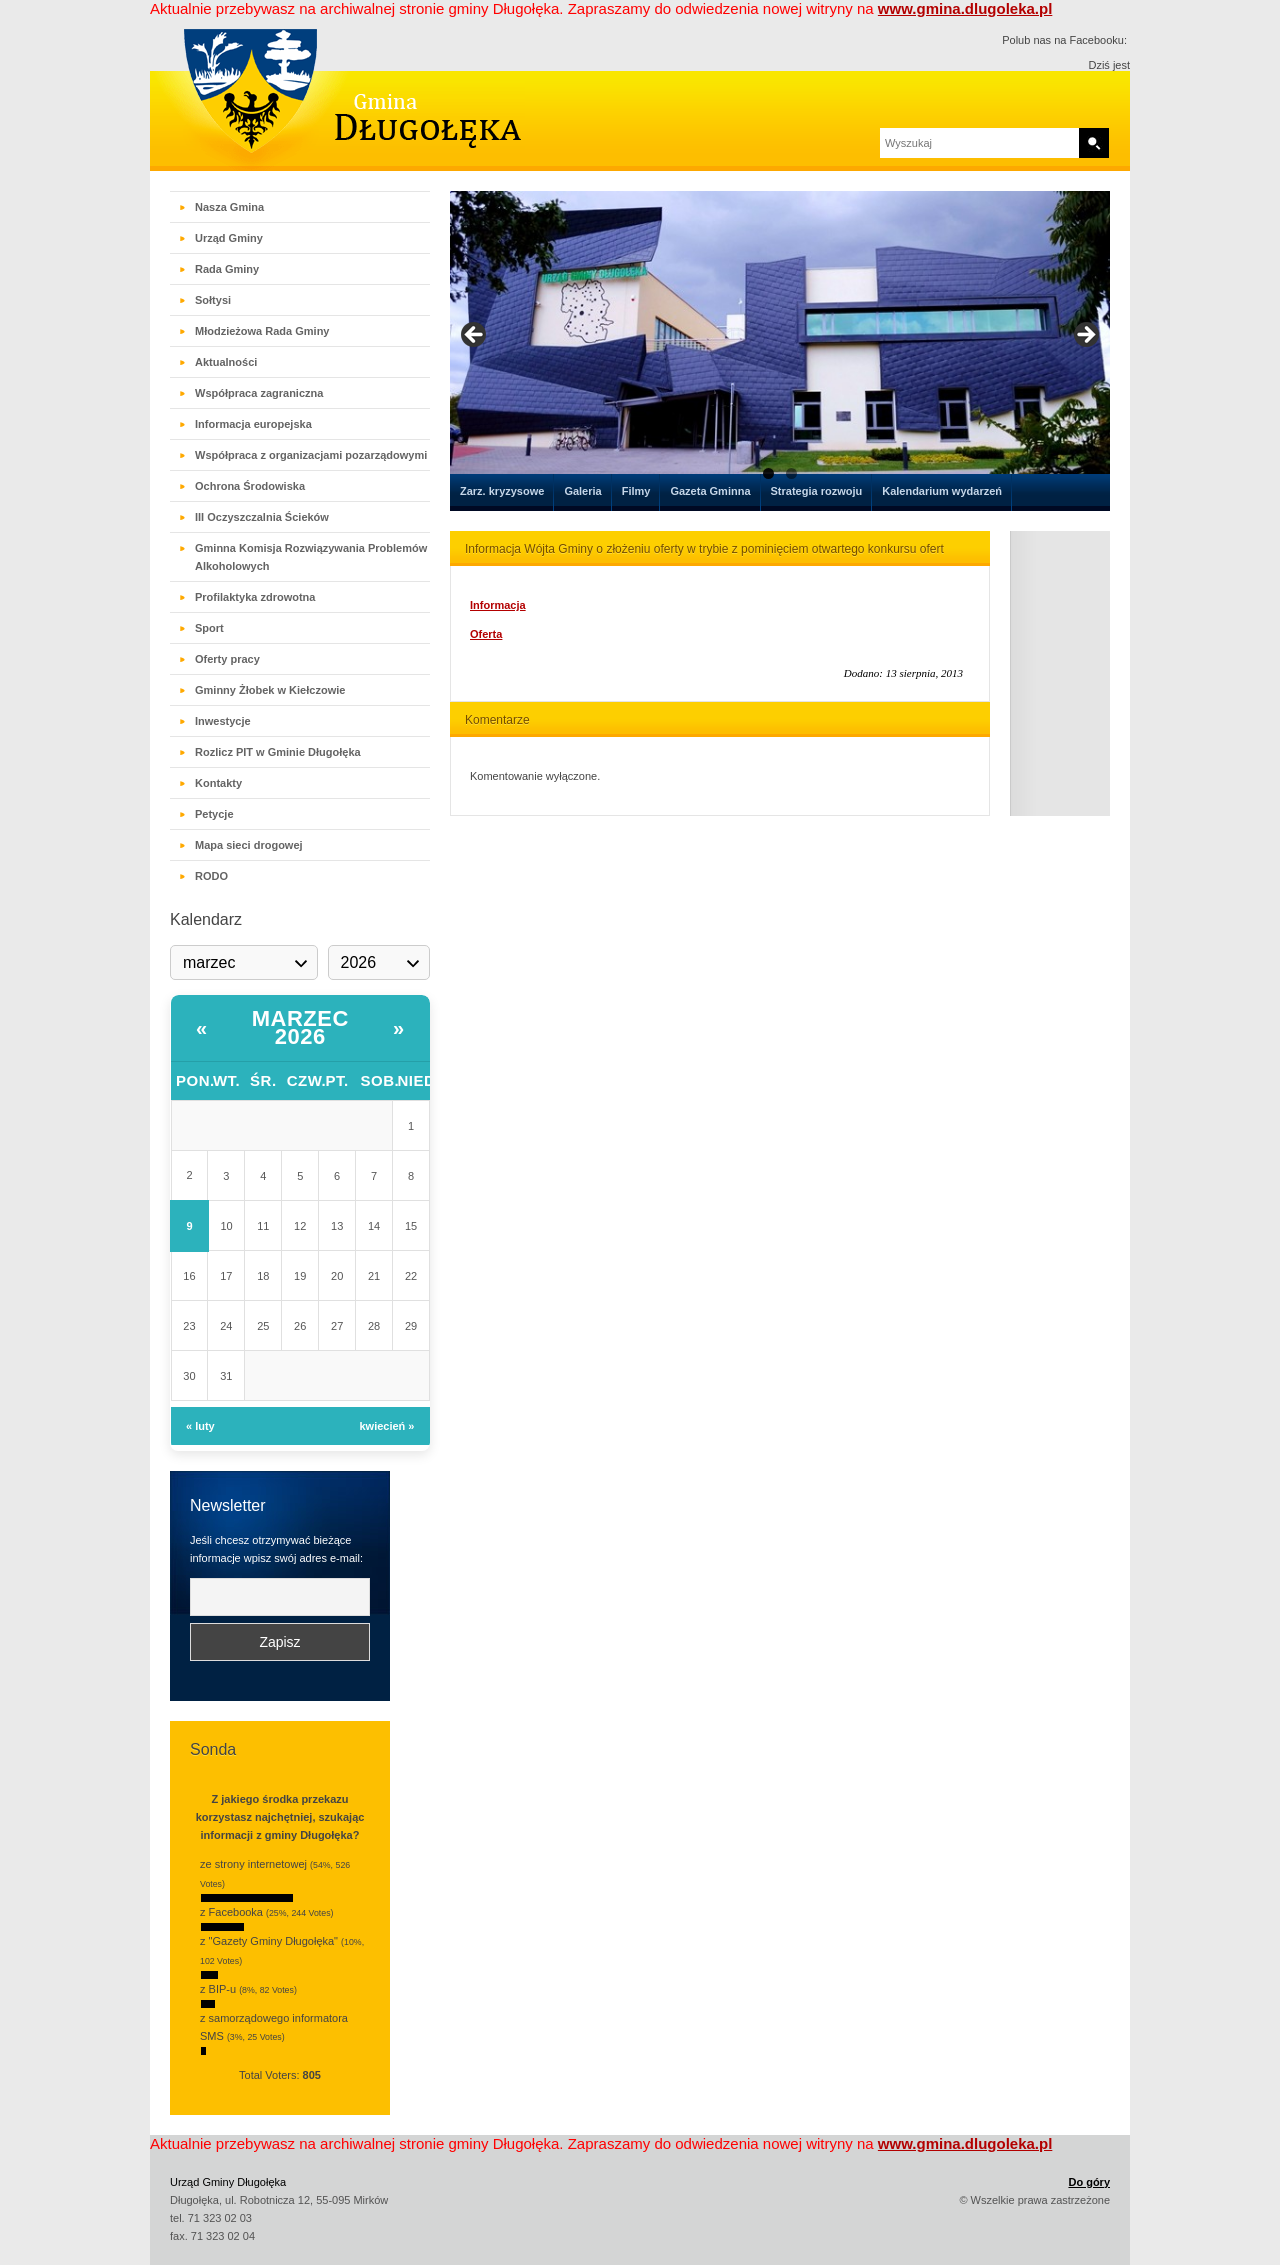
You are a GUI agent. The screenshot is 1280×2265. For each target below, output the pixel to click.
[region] (780, 341)
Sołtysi (213, 300)
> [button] (1085, 336)
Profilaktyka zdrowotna (255, 597)
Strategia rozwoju (817, 491)
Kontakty (218, 783)
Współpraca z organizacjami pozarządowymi (311, 455)
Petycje (214, 814)
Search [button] (1094, 143)
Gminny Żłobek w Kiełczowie (270, 690)
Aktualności (226, 362)
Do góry (1089, 2182)
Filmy (636, 491)
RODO (211, 876)
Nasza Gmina (229, 207)
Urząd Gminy (229, 238)
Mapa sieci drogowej (249, 845)
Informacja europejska (253, 424)
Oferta (486, 634)
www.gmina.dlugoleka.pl (965, 8)
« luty (200, 1426)
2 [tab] (791, 473)
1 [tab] (768, 473)
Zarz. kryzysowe (502, 491)
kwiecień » (386, 1426)
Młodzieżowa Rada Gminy (262, 331)
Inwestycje (223, 721)
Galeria (582, 491)
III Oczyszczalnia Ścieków (262, 517)
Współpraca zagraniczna (259, 393)
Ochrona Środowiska (250, 486)
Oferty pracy (227, 659)
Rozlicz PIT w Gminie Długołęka (278, 752)
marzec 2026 (300, 1027)
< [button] (475, 336)
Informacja (498, 605)
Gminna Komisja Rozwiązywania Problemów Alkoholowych (311, 557)
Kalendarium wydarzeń (942, 491)
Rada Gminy (227, 269)
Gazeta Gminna (710, 491)
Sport (209, 628)
